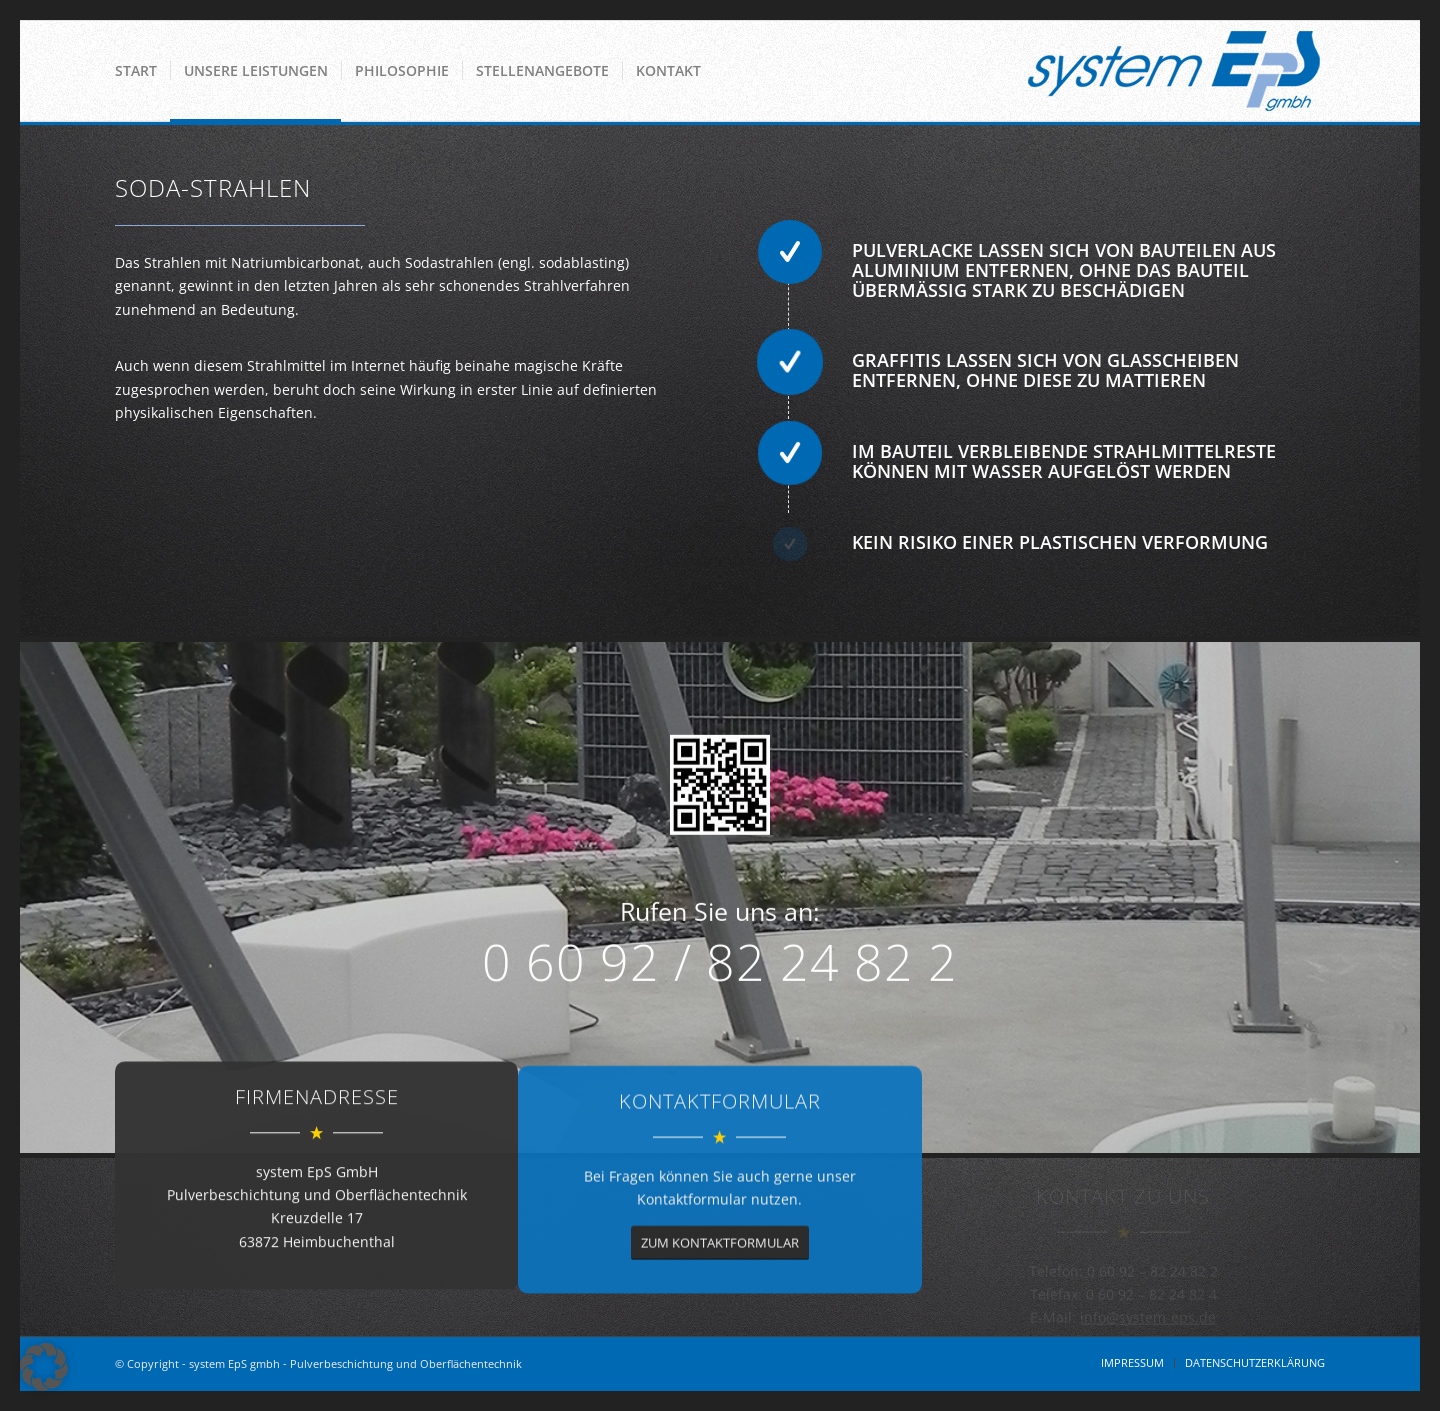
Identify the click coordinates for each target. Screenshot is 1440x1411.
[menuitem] (136, 71)
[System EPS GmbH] (1174, 71)
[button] (44, 1367)
